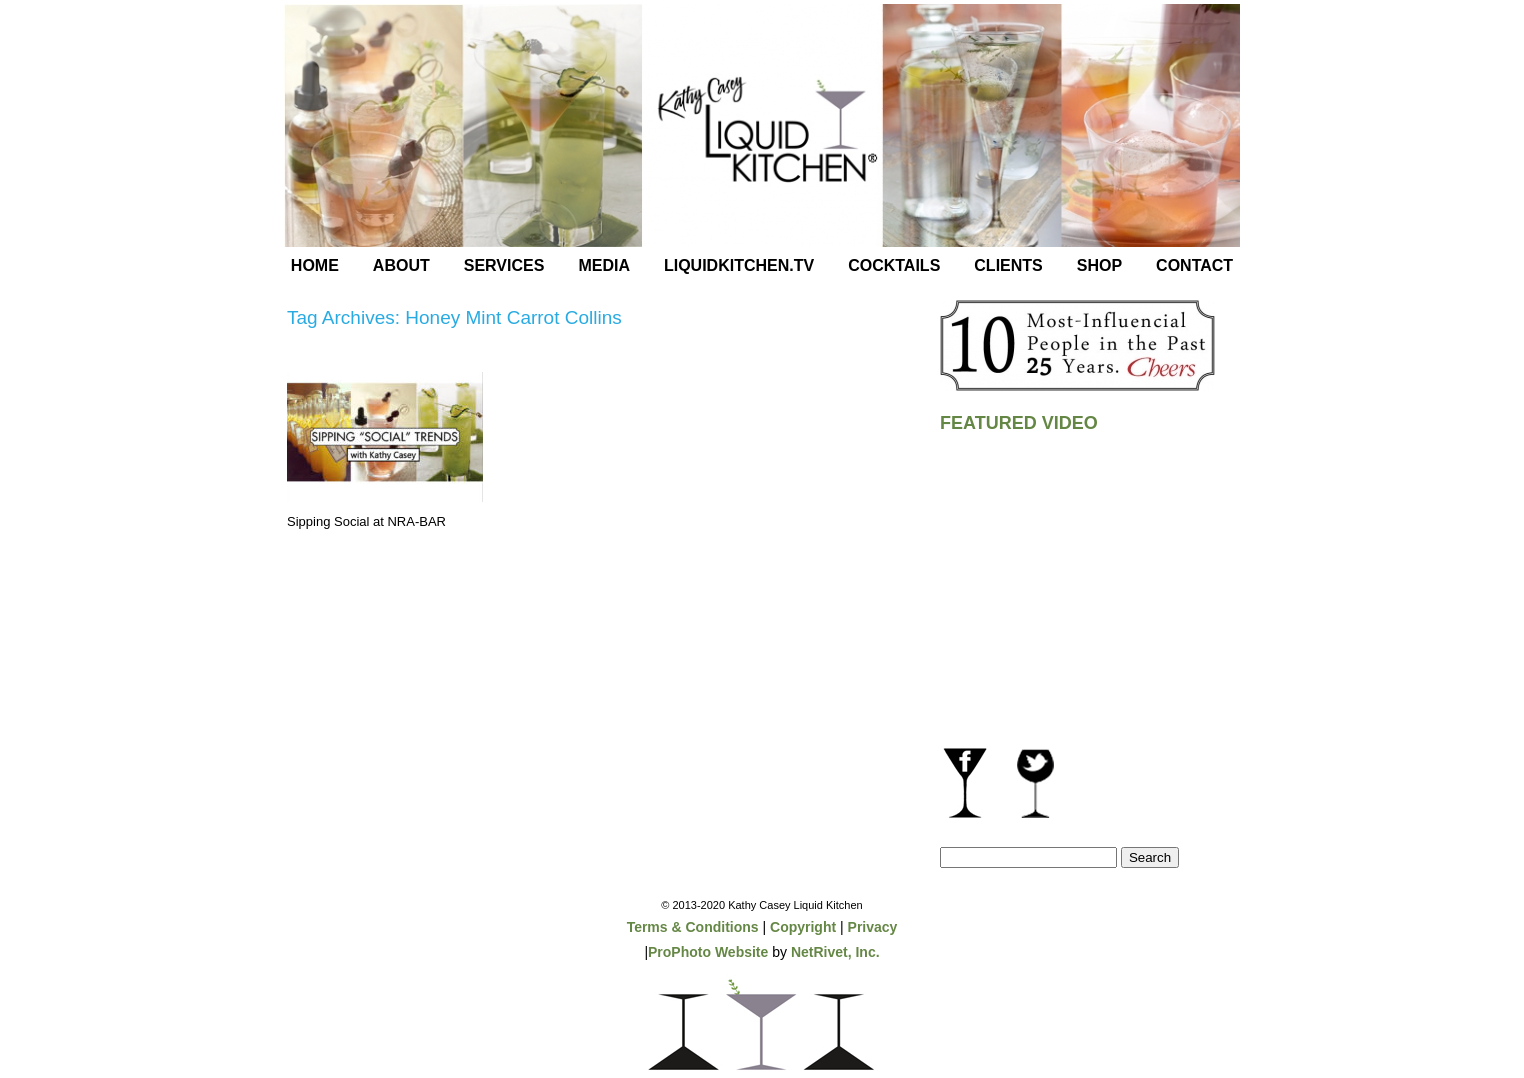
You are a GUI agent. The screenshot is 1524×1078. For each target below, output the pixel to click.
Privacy (873, 927)
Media (604, 266)
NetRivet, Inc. (835, 952)
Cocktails (894, 266)
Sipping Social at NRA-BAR (366, 521)
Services (504, 266)
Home (315, 266)
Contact (1194, 266)
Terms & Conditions (693, 927)
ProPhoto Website (708, 952)
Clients (1008, 266)
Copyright (803, 927)
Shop (1099, 266)
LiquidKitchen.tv (739, 266)
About (401, 266)
